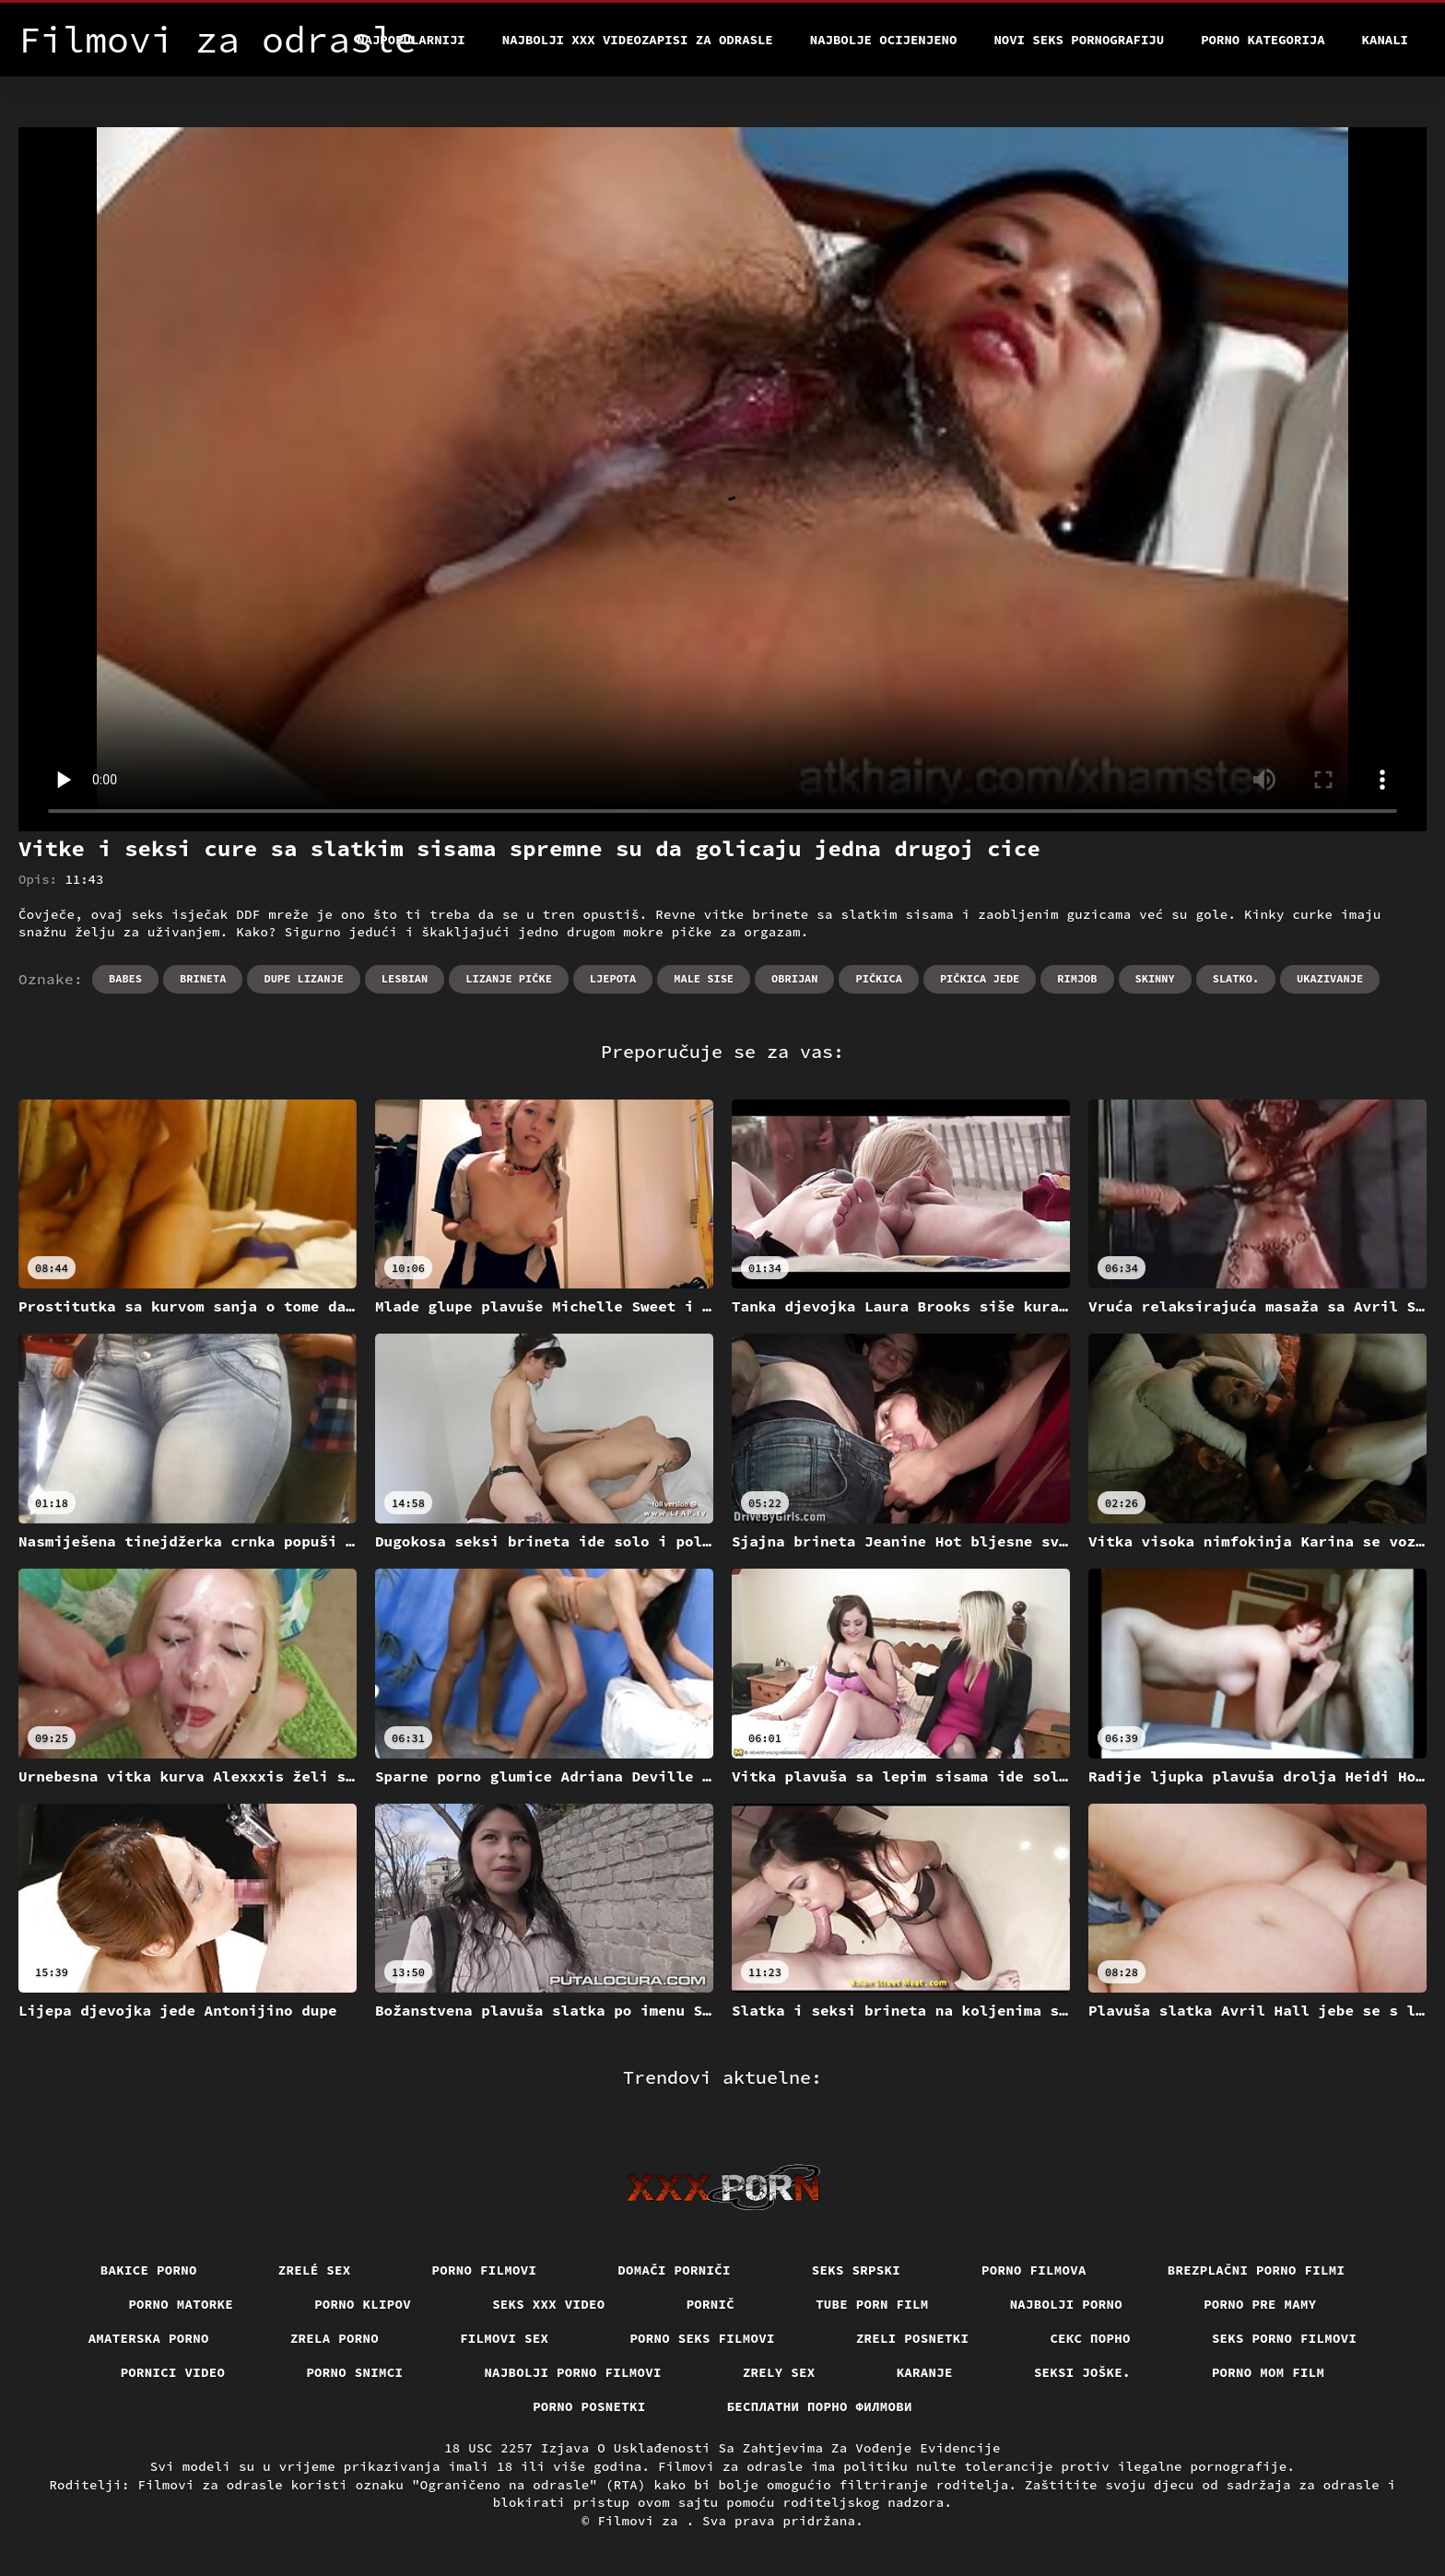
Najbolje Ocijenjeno (883, 39)
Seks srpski (856, 2270)
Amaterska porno (148, 2338)
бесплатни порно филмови (819, 2406)
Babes (125, 978)
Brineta (203, 978)
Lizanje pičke (508, 978)
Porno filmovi (484, 2270)
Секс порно (1090, 2338)
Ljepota (613, 978)
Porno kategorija (1262, 39)
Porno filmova (1034, 2270)
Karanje (925, 2372)
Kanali (1385, 39)
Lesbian (405, 978)
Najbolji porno (1066, 2304)
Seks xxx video (548, 2304)
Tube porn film (872, 2304)
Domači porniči (674, 2270)
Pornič (711, 2304)
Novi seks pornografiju (1078, 39)
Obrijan (794, 978)
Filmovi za (641, 2520)
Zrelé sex (314, 2270)
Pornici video (173, 2372)
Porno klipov (362, 2304)
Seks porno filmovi (1284, 2338)
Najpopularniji (411, 39)
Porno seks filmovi (702, 2338)
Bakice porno (148, 2270)
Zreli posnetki (912, 2338)
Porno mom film (1268, 2372)
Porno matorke (180, 2304)
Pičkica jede (979, 978)
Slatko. (1236, 978)
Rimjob (1077, 978)
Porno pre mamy (1260, 2304)
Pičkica (878, 978)
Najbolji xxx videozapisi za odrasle (637, 39)
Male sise (704, 978)
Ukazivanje (1330, 978)
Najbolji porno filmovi (573, 2372)
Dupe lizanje (303, 978)
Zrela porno (334, 2338)
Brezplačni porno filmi (1256, 2270)
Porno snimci (354, 2372)
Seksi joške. (1082, 2372)
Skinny (1155, 978)
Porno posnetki (589, 2406)
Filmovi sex (504, 2338)
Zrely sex (779, 2372)
